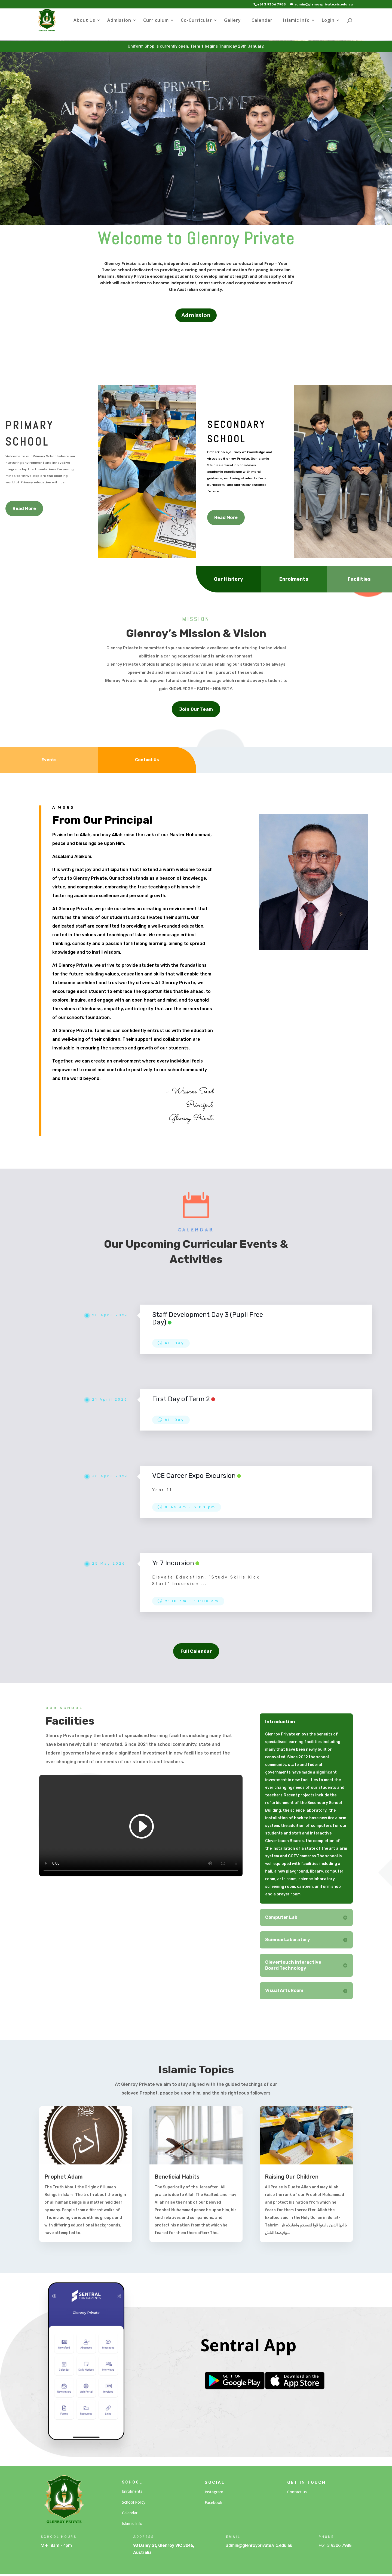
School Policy (133, 2502)
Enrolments (132, 2491)
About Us (84, 20)
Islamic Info (296, 20)
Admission (119, 20)
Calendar (262, 20)
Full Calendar (196, 1651)
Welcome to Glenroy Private (196, 238)
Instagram (214, 2491)
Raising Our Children (291, 2176)
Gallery (232, 20)
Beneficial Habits (177, 2176)
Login (328, 20)
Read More (24, 508)
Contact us (297, 2491)
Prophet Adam (63, 2176)
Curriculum (156, 20)
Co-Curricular (196, 20)
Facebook (213, 2502)
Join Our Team (196, 709)
